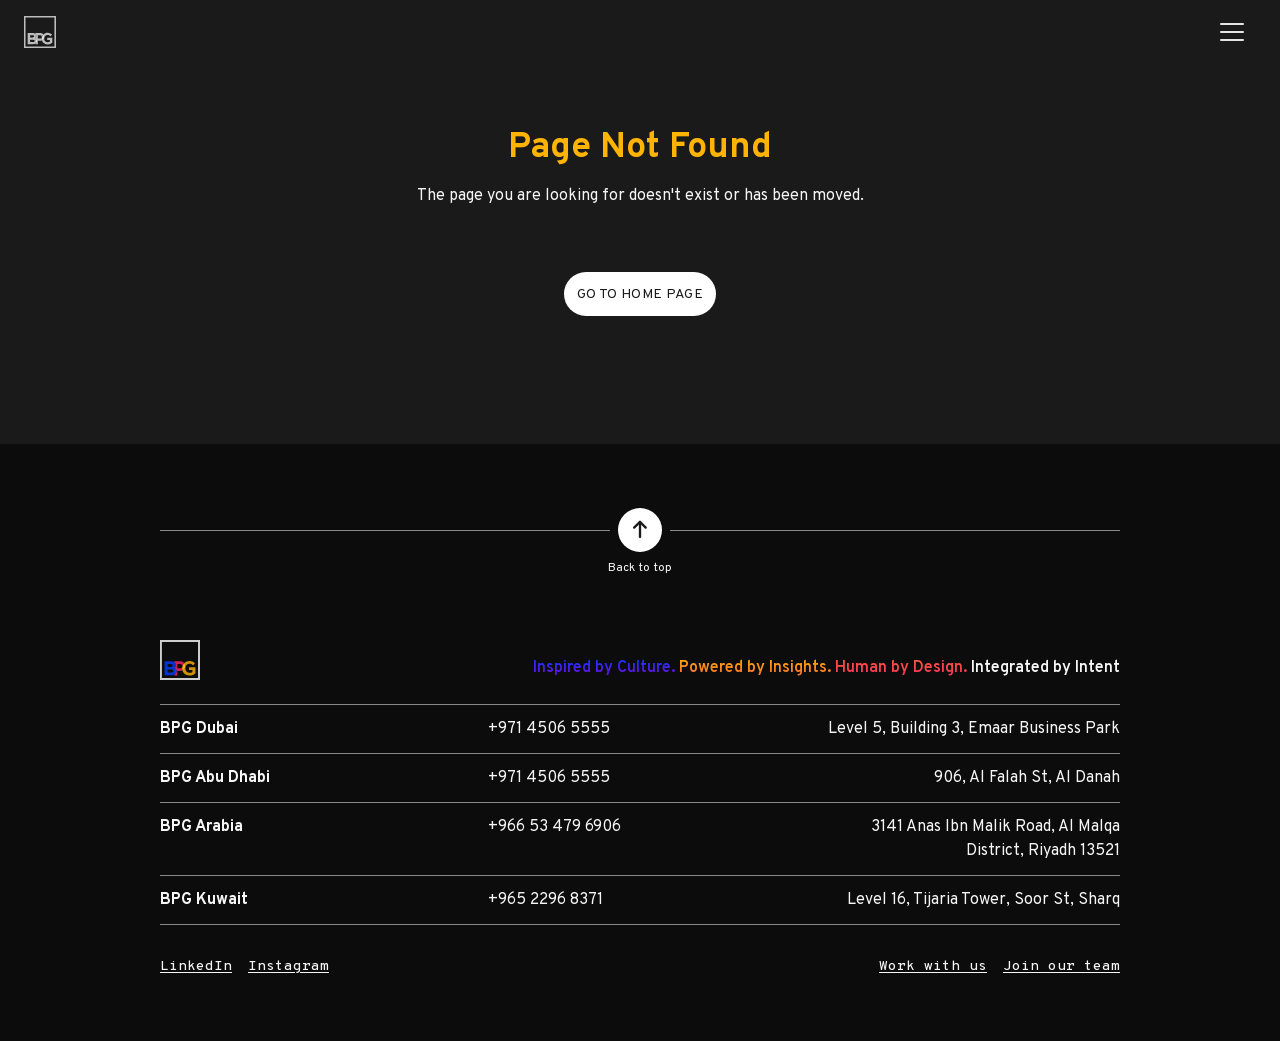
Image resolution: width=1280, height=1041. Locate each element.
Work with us (933, 966)
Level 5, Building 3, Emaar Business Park (974, 729)
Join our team (1061, 966)
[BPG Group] (40, 32)
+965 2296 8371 (545, 900)
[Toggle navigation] (1232, 32)
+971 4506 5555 (549, 729)
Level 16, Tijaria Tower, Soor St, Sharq (983, 900)
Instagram (288, 966)
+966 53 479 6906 (554, 827)
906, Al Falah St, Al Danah (1027, 778)
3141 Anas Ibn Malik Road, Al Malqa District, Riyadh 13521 (995, 839)
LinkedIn (196, 966)
